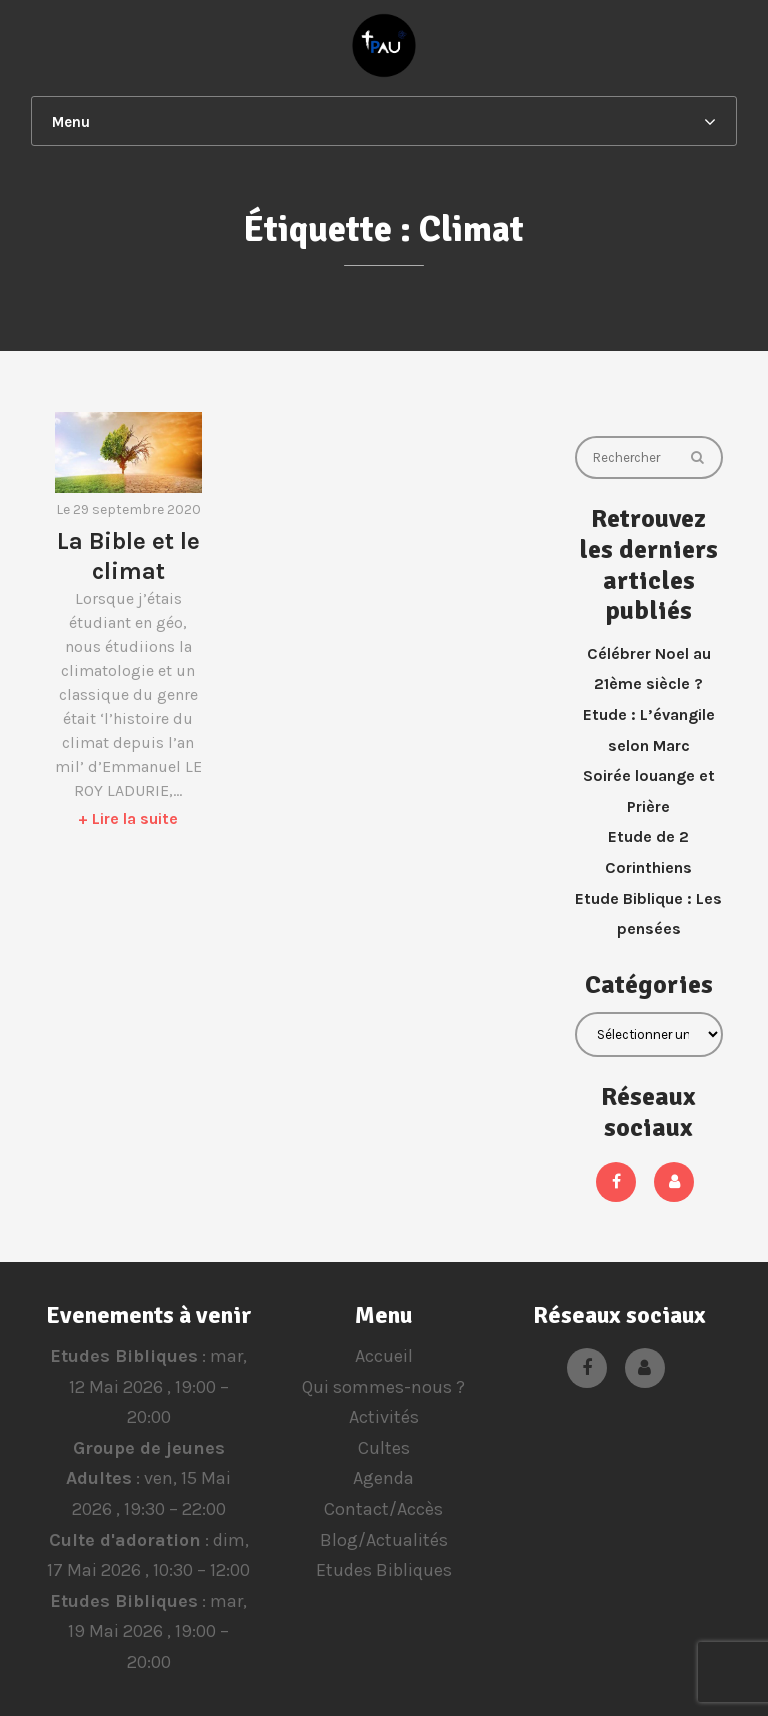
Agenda (383, 1478)
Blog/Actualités (384, 1540)
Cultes (384, 1448)
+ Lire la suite (128, 818)
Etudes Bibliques (124, 1356)
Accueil (384, 1356)
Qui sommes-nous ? (383, 1387)
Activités (384, 1417)
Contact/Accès (383, 1509)
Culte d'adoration (124, 1540)
